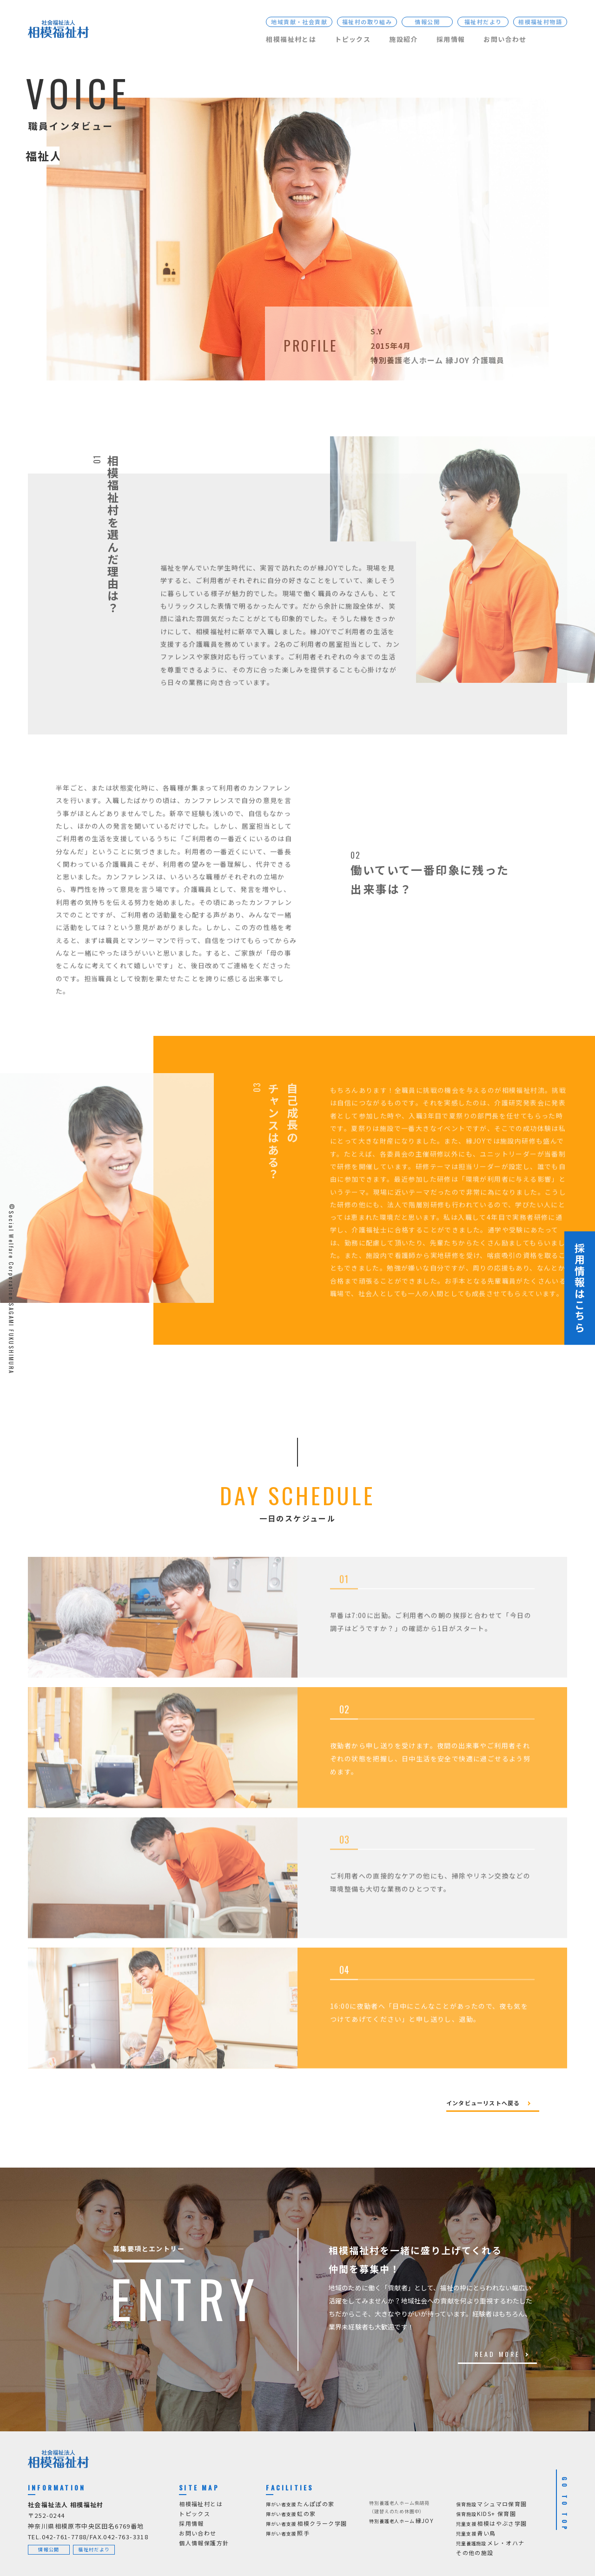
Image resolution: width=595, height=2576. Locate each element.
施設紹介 (403, 39)
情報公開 (427, 22)
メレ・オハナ (490, 2543)
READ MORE (498, 2354)
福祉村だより (483, 22)
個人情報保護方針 (204, 2543)
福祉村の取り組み (367, 22)
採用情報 (450, 39)
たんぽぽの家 (300, 2504)
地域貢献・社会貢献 (299, 22)
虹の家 (291, 2513)
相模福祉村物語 (540, 22)
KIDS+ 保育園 (486, 2513)
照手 (288, 2533)
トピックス (352, 39)
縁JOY (401, 2520)
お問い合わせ (504, 39)
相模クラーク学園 (306, 2523)
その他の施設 (474, 2552)
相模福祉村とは (291, 39)
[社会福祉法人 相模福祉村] (58, 31)
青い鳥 (476, 2533)
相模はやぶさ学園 (491, 2523)
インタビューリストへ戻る (483, 2103)
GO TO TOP (565, 2505)
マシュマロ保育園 (491, 2504)
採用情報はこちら (579, 1288)
